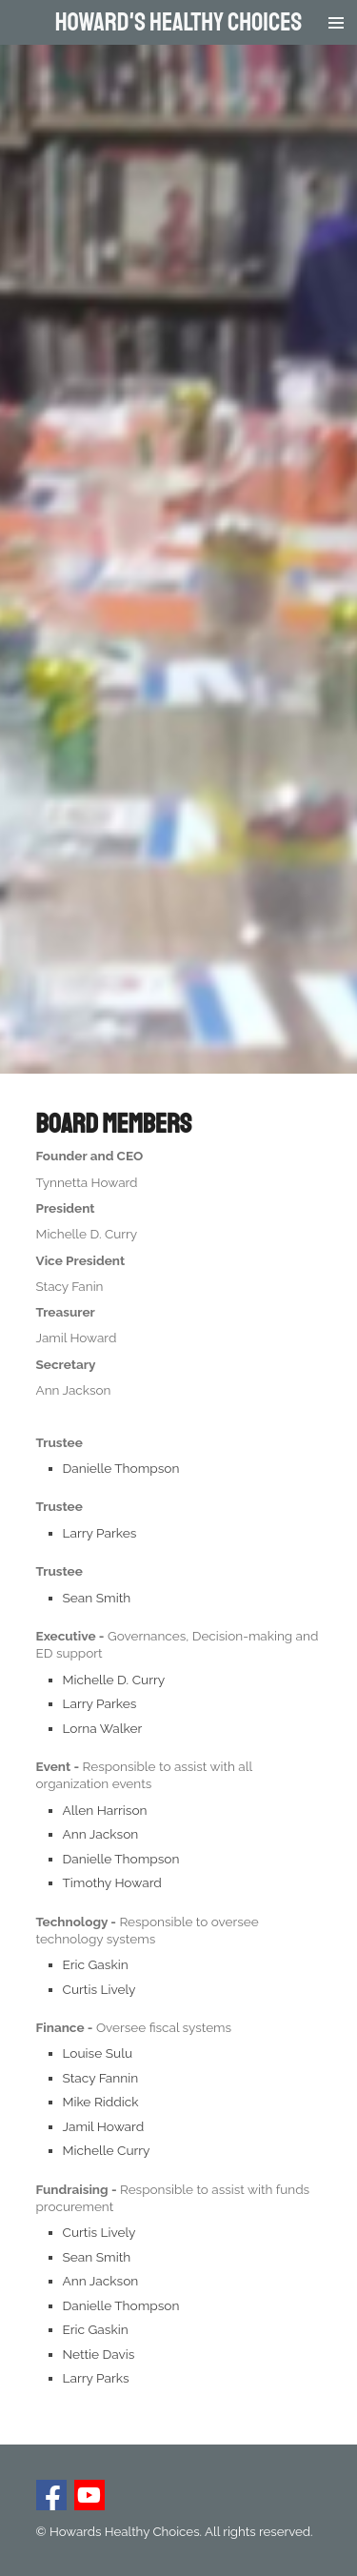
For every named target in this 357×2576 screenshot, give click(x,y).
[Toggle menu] (336, 22)
